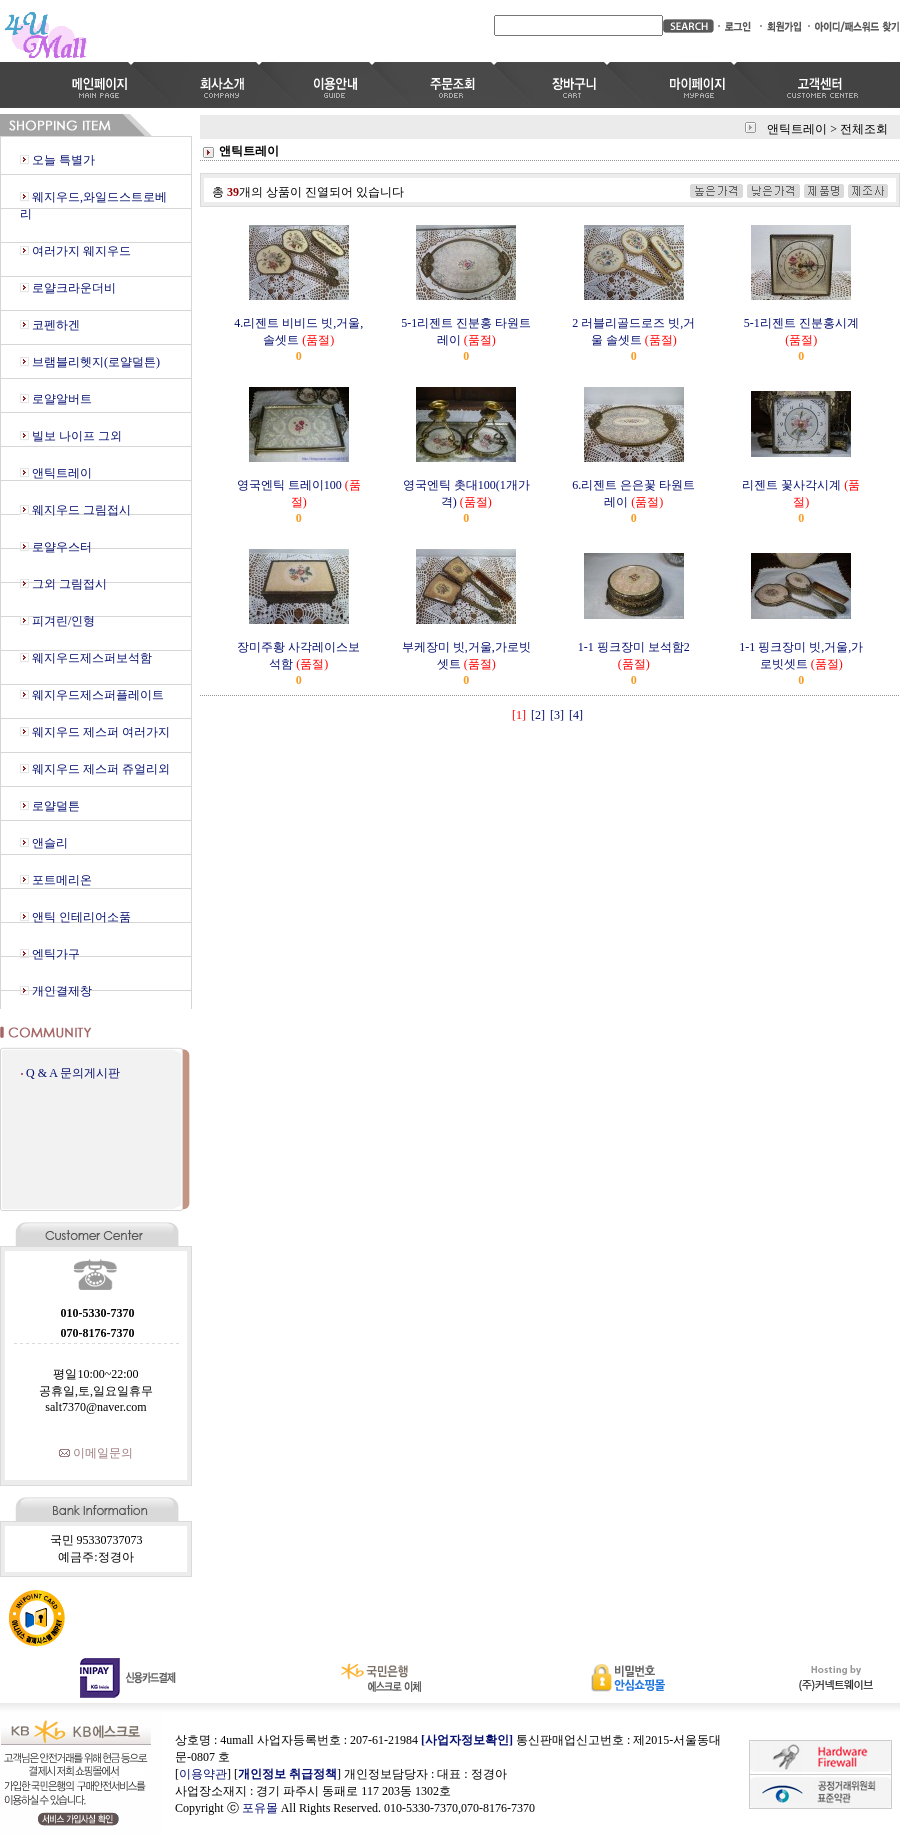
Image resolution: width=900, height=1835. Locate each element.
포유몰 (260, 1808)
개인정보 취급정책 (287, 1774)
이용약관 (203, 1774)
